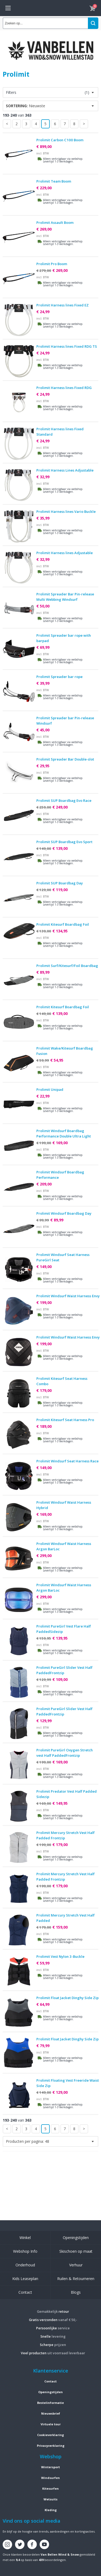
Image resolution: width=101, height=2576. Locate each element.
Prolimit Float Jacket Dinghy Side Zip (67, 1997)
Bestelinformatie (50, 2403)
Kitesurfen (50, 2488)
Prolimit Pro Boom (51, 263)
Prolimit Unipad (49, 1089)
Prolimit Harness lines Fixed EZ (62, 305)
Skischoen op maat (75, 2251)
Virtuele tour (51, 2424)
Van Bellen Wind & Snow (60, 2554)
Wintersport (50, 2467)
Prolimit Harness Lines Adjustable (65, 470)
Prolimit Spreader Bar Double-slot (65, 759)
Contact (25, 2292)
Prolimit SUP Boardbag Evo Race (63, 800)
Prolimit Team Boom (53, 181)
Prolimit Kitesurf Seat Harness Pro (65, 1419)
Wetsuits (50, 2499)
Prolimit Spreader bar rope (59, 676)
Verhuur (76, 2264)
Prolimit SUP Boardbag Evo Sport (64, 841)
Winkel (25, 2237)
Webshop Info (25, 2251)
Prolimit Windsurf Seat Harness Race (67, 1461)
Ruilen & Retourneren (75, 2278)
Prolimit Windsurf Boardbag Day (63, 1213)
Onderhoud (25, 2264)
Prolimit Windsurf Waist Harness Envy (68, 1295)
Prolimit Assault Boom (54, 222)
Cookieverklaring (50, 2435)
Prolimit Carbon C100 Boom (59, 140)
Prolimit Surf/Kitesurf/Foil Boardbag (67, 965)
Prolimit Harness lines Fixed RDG (64, 387)
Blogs (76, 2292)
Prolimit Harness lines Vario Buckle (66, 511)
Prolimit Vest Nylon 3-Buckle (60, 1956)
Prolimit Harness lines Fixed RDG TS (66, 346)
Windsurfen (50, 2478)
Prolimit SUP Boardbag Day (59, 883)
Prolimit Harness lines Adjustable (64, 552)
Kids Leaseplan (25, 2278)
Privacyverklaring (50, 2446)
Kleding (51, 2510)
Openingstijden (76, 2237)
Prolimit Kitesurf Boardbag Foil (62, 924)
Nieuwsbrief (50, 2413)
